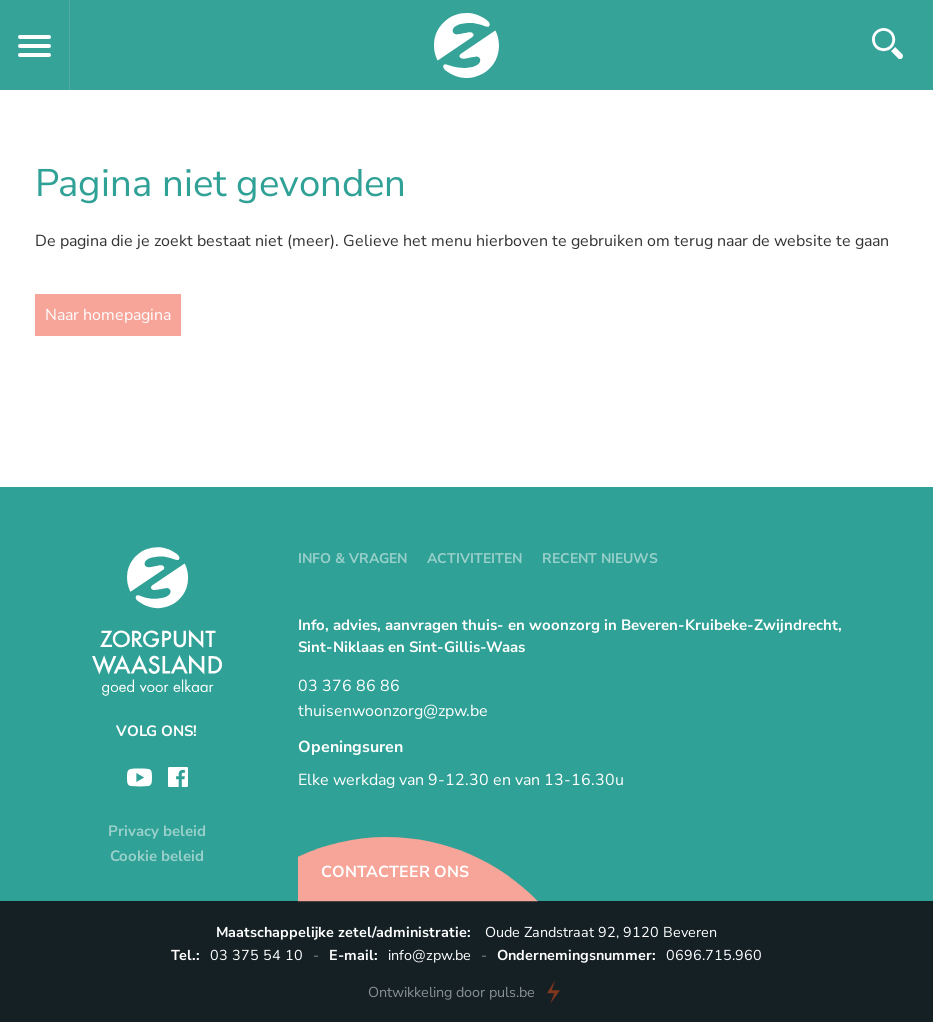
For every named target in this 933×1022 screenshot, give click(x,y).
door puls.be (451, 992)
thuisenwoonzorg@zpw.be (393, 711)
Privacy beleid (157, 831)
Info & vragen (352, 558)
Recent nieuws (600, 558)
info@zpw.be (429, 955)
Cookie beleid (157, 856)
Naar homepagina (108, 315)
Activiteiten (474, 558)
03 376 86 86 (349, 686)
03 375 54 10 (256, 955)
